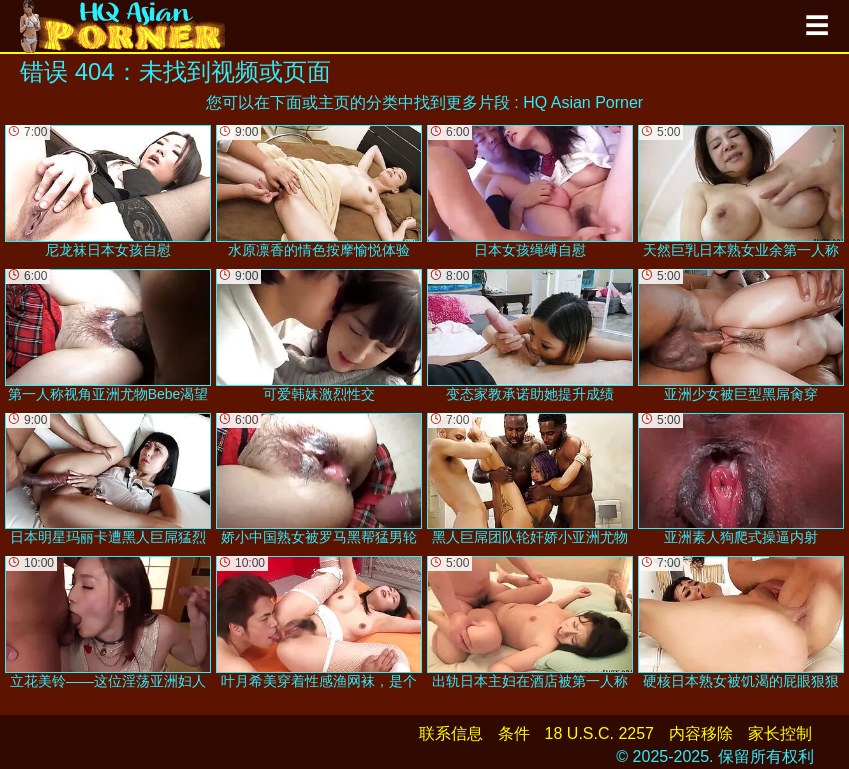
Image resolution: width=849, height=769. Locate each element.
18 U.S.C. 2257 (599, 733)
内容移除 (701, 733)
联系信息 (451, 733)
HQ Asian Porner (583, 102)
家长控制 (780, 733)
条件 (514, 733)
